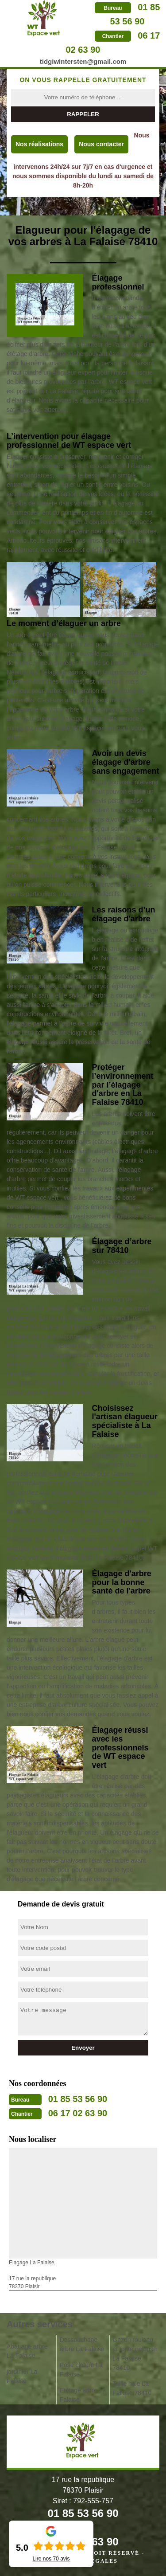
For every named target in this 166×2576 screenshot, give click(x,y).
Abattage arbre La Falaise (27, 2351)
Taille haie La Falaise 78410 (131, 2388)
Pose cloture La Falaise (81, 2369)
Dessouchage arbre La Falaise (82, 2344)
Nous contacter (101, 144)
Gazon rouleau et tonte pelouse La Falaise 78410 (134, 2353)
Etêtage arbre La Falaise (83, 2395)
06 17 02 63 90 (77, 2113)
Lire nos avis (50, 2559)
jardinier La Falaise (22, 2376)
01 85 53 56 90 (77, 2099)
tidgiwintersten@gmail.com (83, 61)
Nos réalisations (39, 144)
